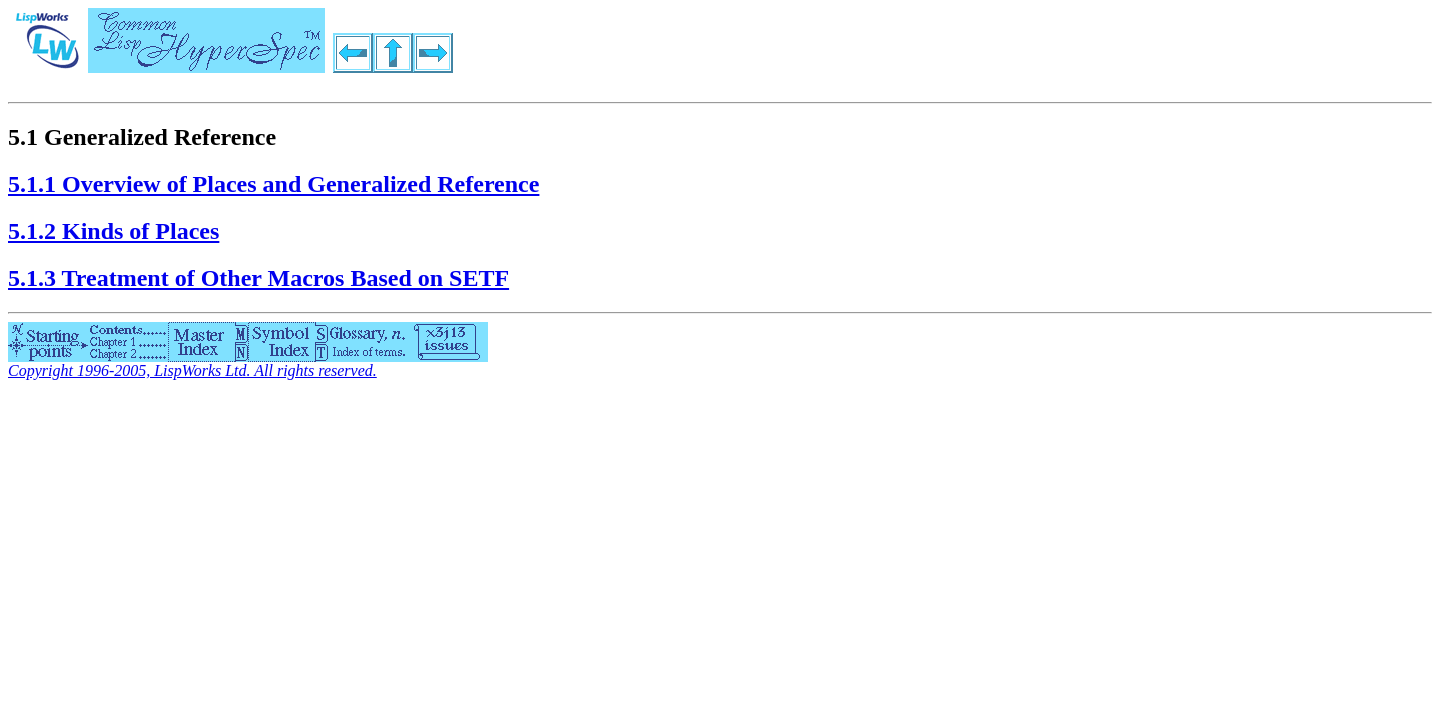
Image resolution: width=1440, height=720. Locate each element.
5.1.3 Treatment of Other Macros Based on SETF (258, 278)
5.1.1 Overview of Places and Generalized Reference (273, 184)
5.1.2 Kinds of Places (113, 231)
